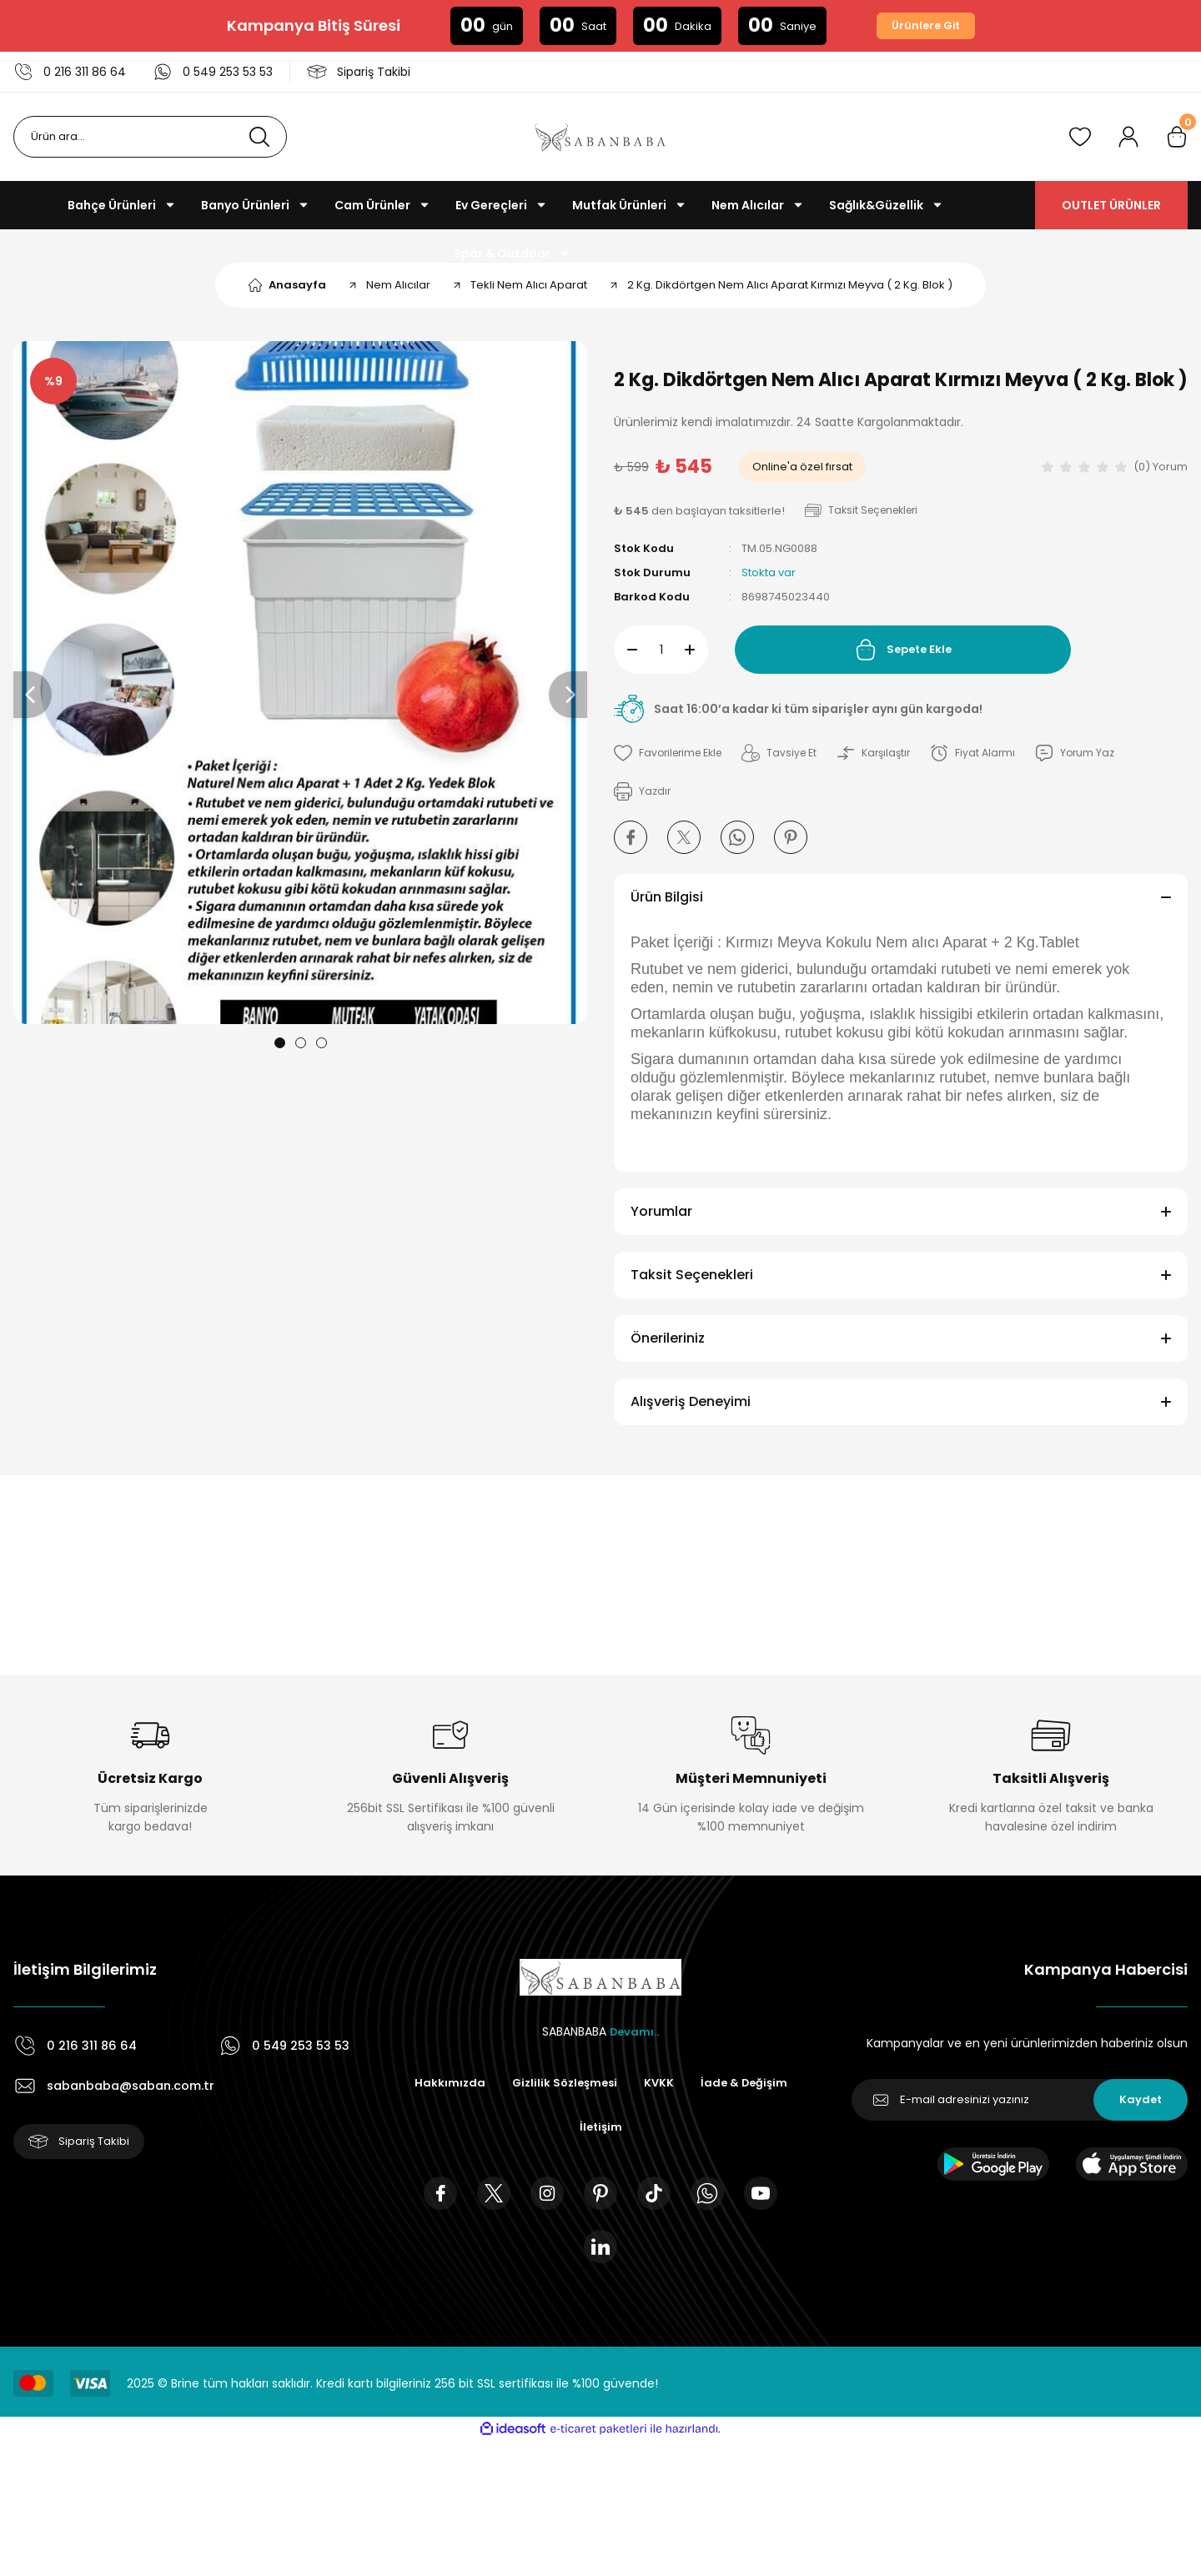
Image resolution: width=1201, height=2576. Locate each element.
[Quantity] (661, 649)
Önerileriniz (668, 1338)
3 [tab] (321, 1042)
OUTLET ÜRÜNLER (1111, 205)
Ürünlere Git (925, 26)
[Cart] (1177, 137)
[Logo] (600, 137)
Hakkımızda (503, 2083)
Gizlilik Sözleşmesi (621, 2083)
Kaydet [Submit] (1140, 2099)
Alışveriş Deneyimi (691, 1401)
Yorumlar (661, 1211)
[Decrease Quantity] (625, 649)
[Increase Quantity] (696, 649)
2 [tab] (300, 1042)
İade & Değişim (565, 2128)
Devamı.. (634, 2031)
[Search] (150, 137)
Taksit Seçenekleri (692, 1274)
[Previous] (32, 694)
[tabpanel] (300, 682)
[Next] (568, 694)
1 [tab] (279, 1042)
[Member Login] (1128, 137)
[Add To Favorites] (672, 753)
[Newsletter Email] (1020, 2100)
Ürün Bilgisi (667, 896)
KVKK (719, 2083)
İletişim (659, 2128)
